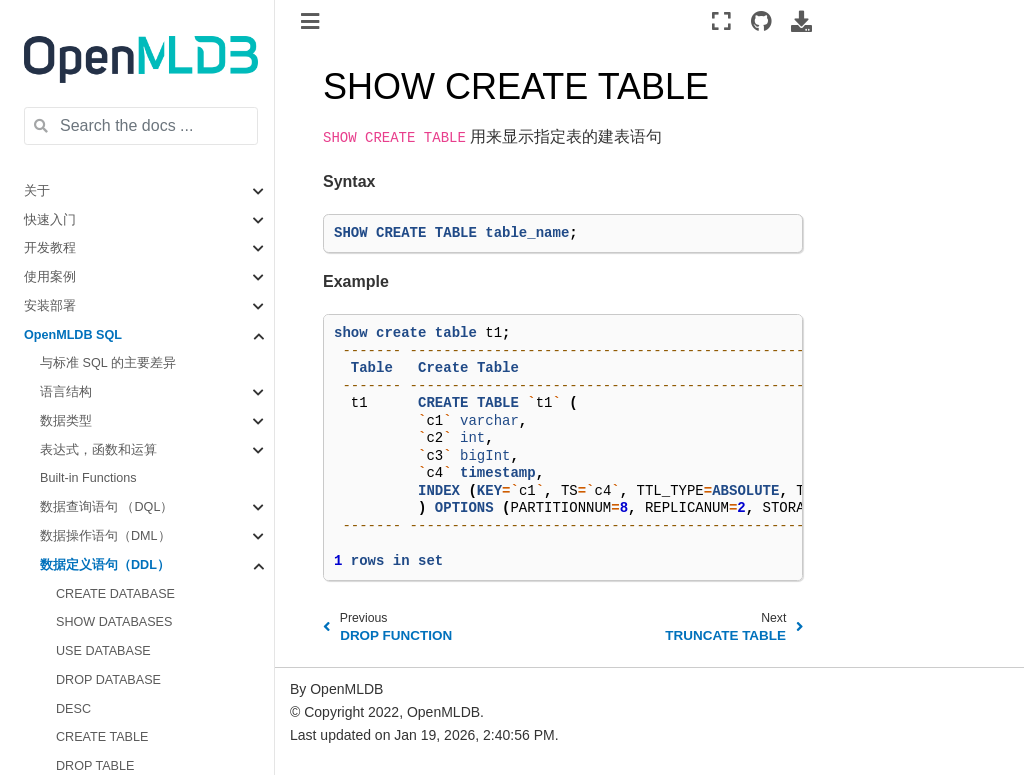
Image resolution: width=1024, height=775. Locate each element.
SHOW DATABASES (114, 622)
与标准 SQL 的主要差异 (108, 363)
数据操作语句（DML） (105, 536)
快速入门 (50, 220)
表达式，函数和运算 (98, 450)
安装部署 (50, 306)
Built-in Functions (88, 478)
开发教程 (50, 248)
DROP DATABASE (108, 680)
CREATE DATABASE (115, 594)
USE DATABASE (103, 651)
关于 (37, 191)
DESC (73, 709)
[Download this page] (801, 21)
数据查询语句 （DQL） (106, 507)
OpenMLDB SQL (73, 335)
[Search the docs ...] (141, 126)
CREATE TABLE (102, 737)
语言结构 (66, 392)
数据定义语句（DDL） (105, 565)
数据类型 (66, 421)
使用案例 (50, 277)
